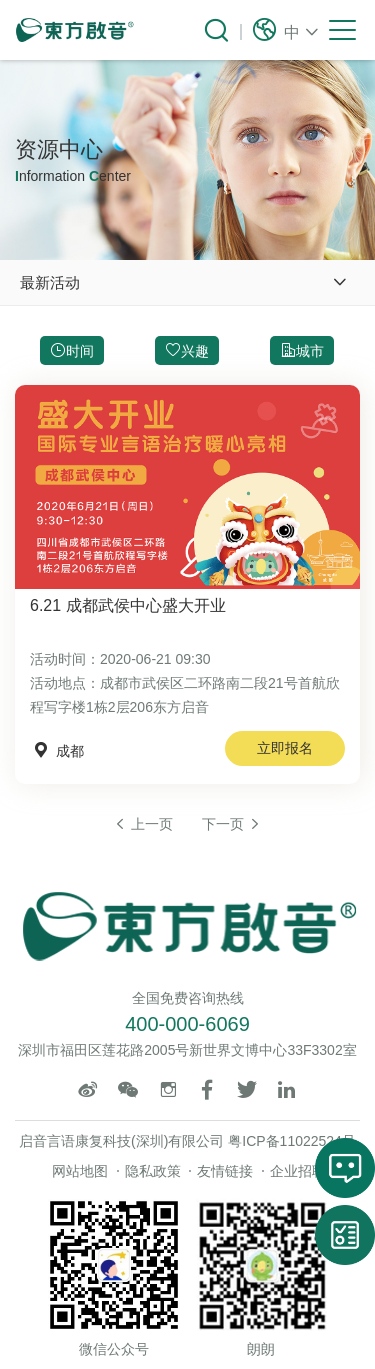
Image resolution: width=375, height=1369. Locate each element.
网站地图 (80, 1171)
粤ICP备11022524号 (292, 1141)
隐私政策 (153, 1171)
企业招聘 (298, 1171)
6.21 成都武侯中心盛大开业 (128, 605)
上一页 (143, 824)
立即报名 (285, 748)
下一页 (232, 824)
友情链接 (225, 1171)
